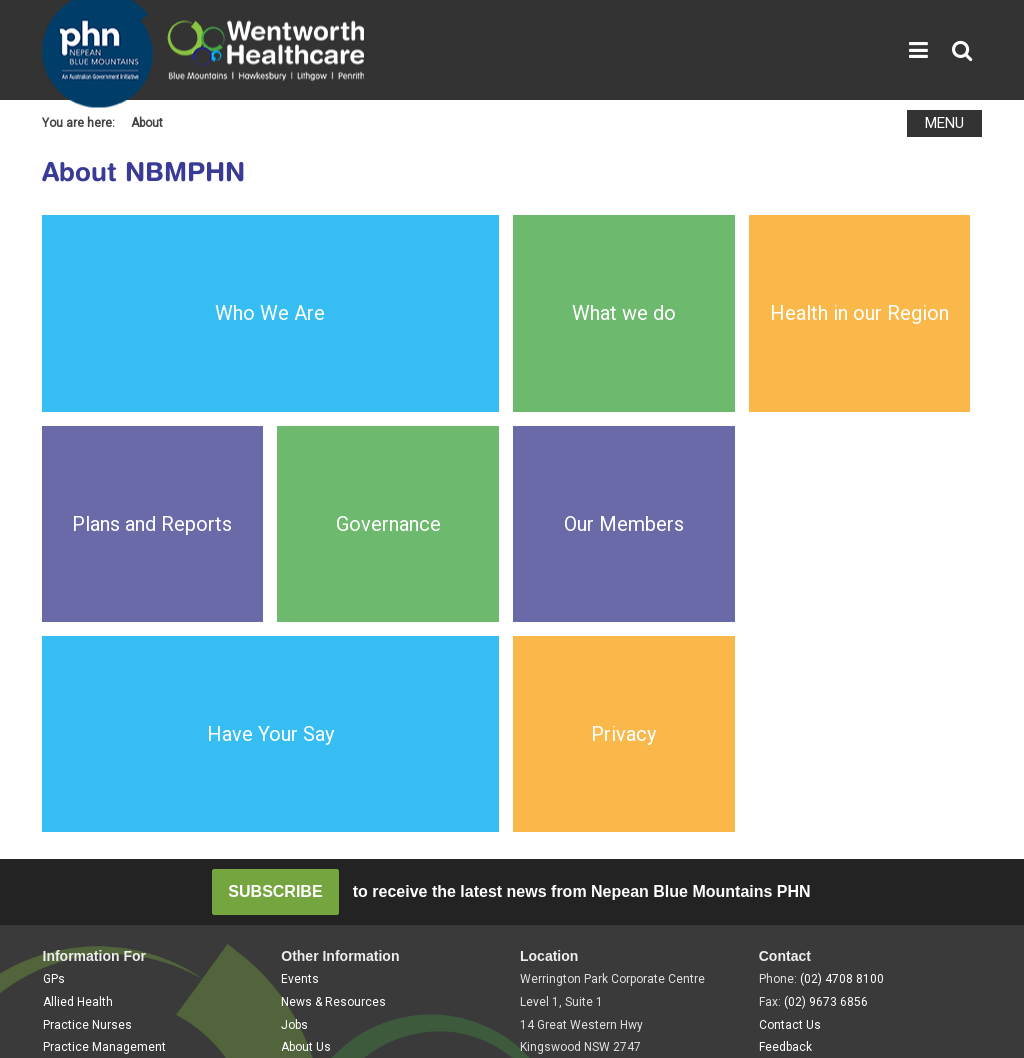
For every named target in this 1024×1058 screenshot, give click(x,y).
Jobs (294, 725)
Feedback (785, 747)
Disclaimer (202, 811)
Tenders (303, 770)
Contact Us (790, 725)
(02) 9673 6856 (826, 702)
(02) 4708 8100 (842, 679)
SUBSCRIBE (275, 591)
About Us (306, 747)
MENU (944, 123)
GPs (54, 679)
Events (300, 679)
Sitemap (65, 811)
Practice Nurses (87, 725)
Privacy (130, 811)
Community (75, 770)
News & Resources (333, 702)
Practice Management (104, 747)
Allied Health (78, 702)
